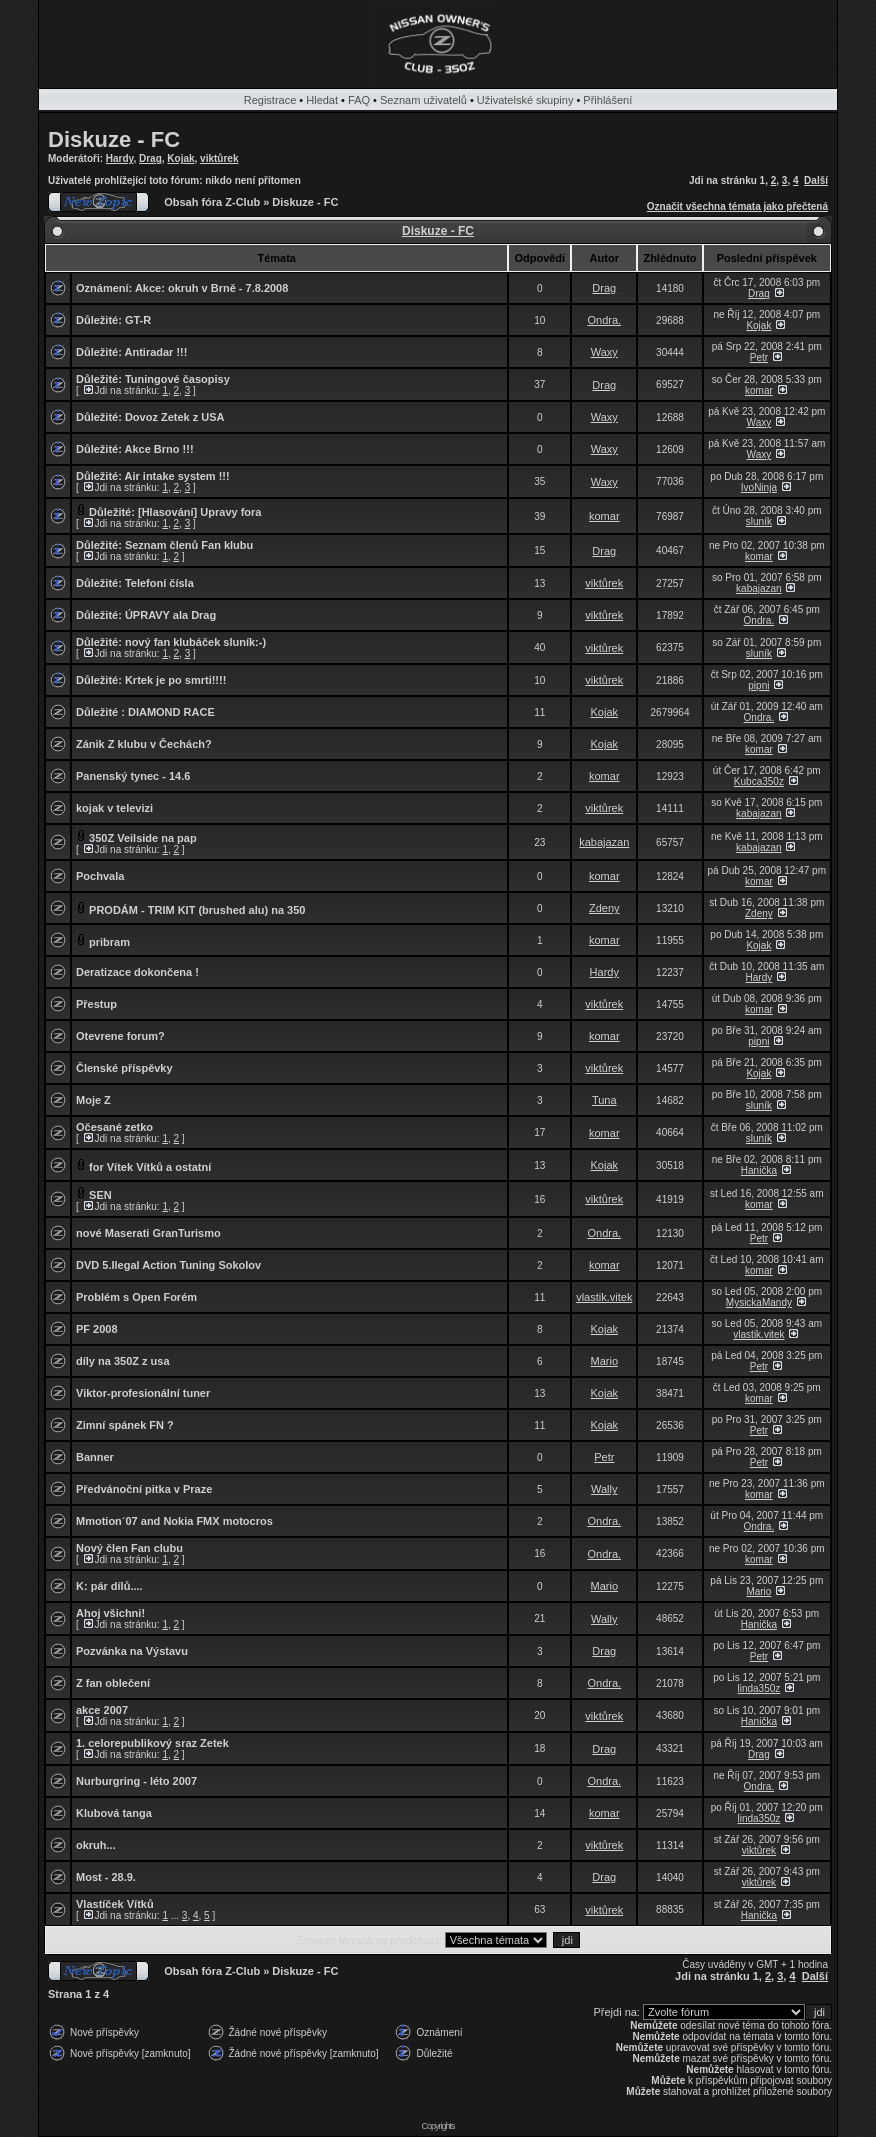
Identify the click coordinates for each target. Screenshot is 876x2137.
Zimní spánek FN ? (125, 1425)
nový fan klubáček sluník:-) (195, 642)
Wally (604, 1489)
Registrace (270, 100)
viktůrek (219, 158)
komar (759, 390)
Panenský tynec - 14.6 (133, 776)
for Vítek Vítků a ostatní (150, 1167)
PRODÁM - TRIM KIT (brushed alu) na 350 (197, 910)
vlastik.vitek (604, 1297)
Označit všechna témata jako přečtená (737, 206)
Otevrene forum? (120, 1036)
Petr (759, 357)
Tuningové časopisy (177, 379)
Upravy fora (230, 512)
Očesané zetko (114, 1127)
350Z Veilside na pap (143, 838)
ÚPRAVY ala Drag (170, 615)
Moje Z (93, 1100)
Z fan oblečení (113, 1683)
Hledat (322, 100)
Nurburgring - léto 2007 (136, 1781)
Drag (150, 158)
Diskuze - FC (114, 139)
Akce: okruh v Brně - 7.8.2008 (211, 288)
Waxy (604, 352)
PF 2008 (97, 1329)
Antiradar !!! (156, 352)
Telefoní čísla (159, 583)
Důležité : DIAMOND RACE (145, 712)
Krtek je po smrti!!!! (175, 680)
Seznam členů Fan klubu (189, 545)
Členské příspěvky (124, 1068)
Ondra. (604, 320)
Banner (95, 1457)
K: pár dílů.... (109, 1586)
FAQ (359, 100)
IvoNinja (759, 487)
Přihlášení (607, 100)
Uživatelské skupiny (525, 100)
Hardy (120, 158)
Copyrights (437, 2126)
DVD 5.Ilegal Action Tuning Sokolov (168, 1265)
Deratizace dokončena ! (137, 972)
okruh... (96, 1845)
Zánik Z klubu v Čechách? (144, 744)
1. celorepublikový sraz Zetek (152, 1743)
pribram (109, 942)
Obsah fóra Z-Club (212, 202)
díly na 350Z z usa (123, 1361)
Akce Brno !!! (159, 449)
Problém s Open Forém (136, 1297)
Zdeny (604, 908)
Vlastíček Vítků (115, 1904)
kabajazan (759, 588)
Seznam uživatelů (423, 100)
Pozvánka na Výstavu (132, 1651)
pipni (758, 685)
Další (816, 180)
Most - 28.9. (106, 1877)
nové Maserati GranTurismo (148, 1233)
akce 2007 (102, 1710)
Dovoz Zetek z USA (175, 417)
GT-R (138, 320)
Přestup (96, 1004)
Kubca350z (759, 781)
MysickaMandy (759, 1302)
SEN (100, 1195)
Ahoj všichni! (110, 1613)
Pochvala (100, 876)
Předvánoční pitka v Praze (144, 1489)
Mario (605, 1361)
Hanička (759, 1170)
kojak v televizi (114, 808)
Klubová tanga (114, 1813)
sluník (759, 521)
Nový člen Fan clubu (129, 1548)
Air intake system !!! (177, 476)
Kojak (180, 158)
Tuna (604, 1100)
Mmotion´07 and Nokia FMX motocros (174, 1521)
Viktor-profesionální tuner (143, 1393)
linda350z (758, 1688)
